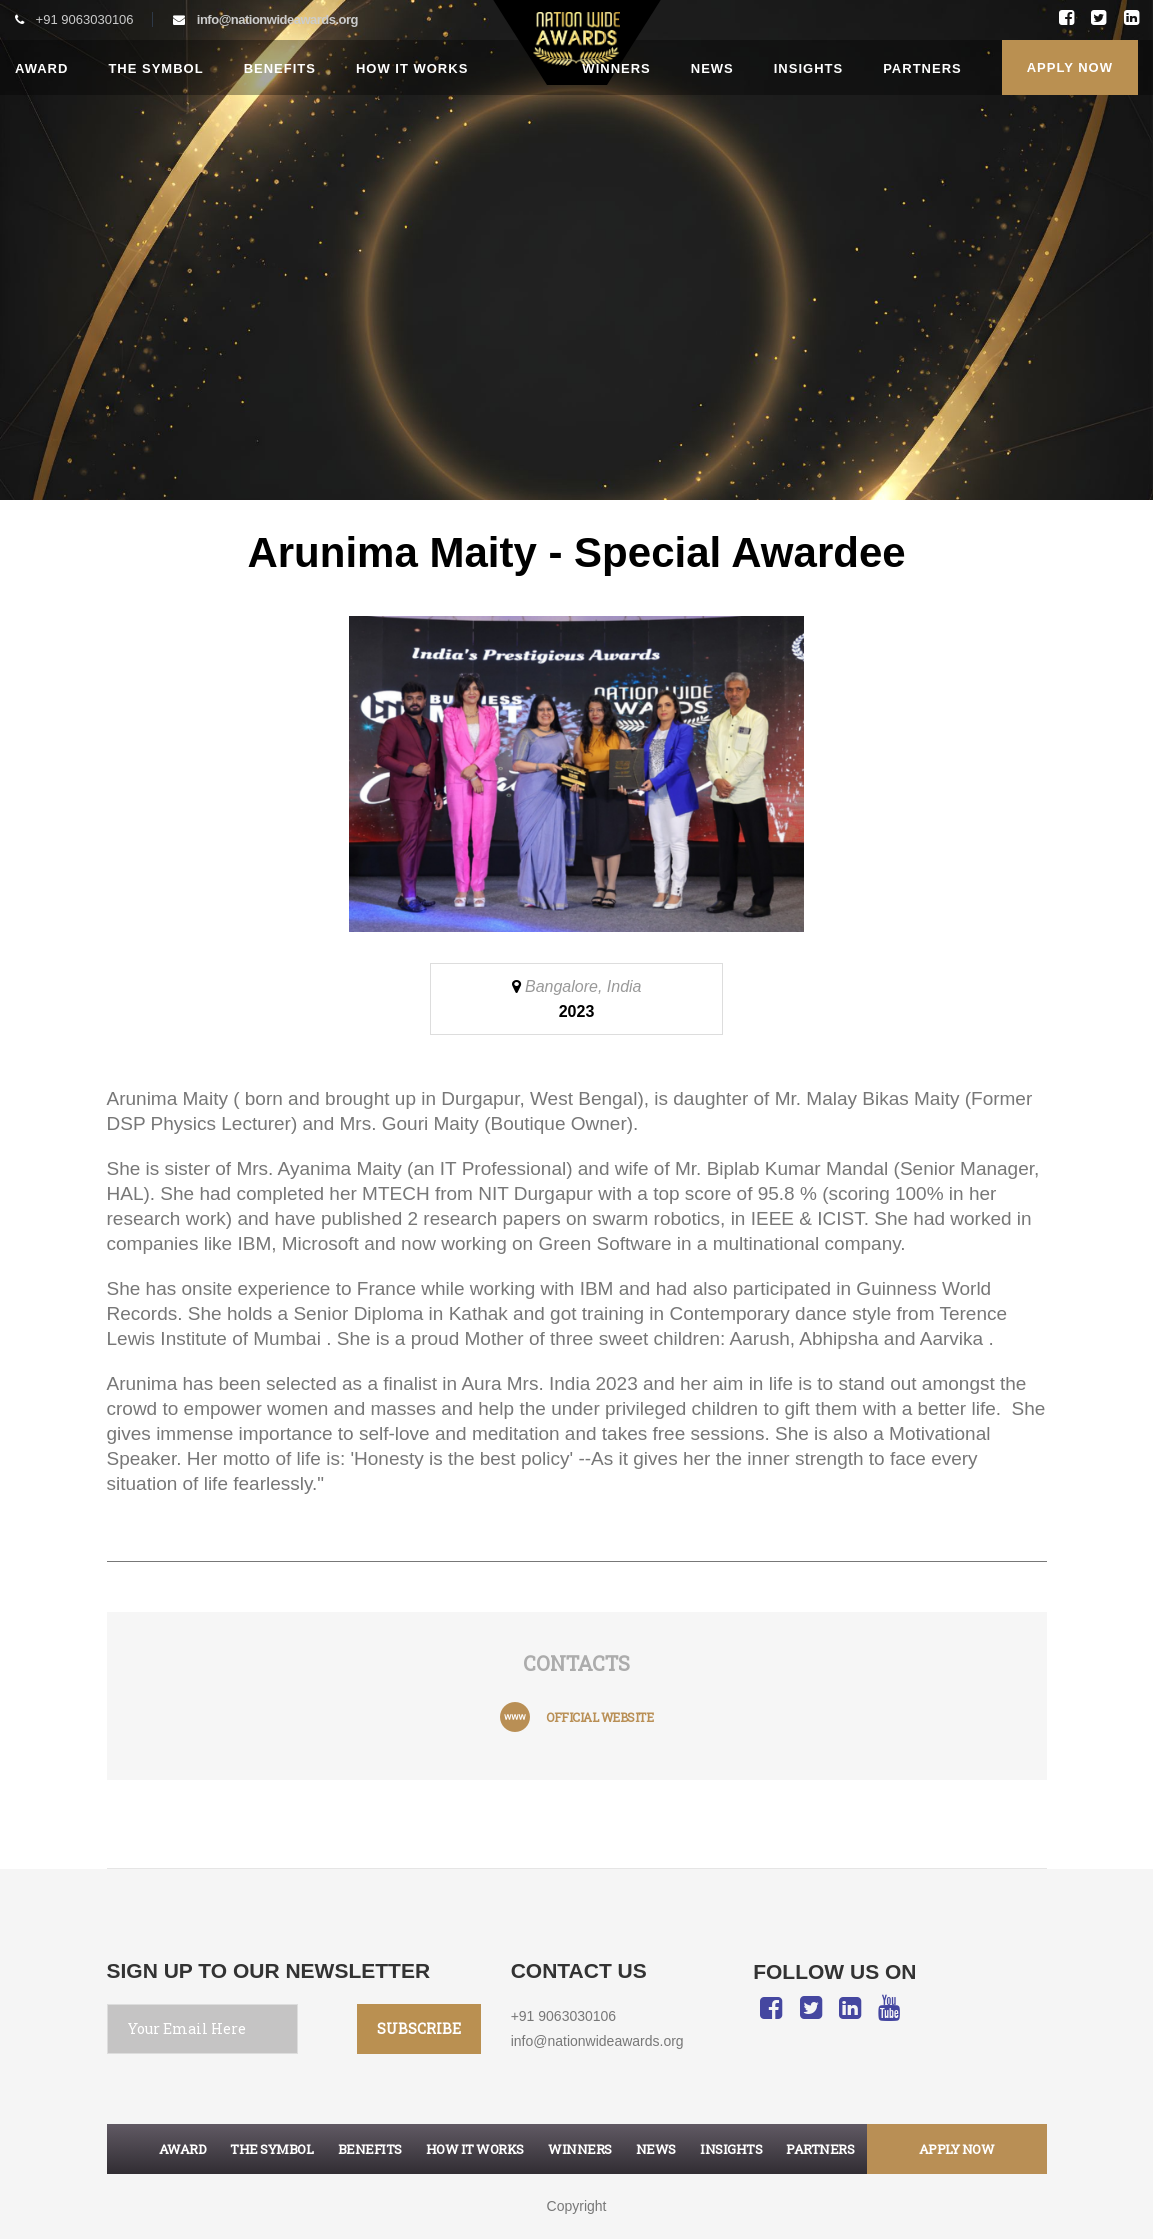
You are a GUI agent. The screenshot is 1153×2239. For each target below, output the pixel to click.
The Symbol (155, 68)
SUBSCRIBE (419, 2028)
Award (41, 68)
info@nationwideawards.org (277, 19)
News (712, 68)
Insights (808, 68)
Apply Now (1070, 67)
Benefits (280, 68)
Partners (922, 68)
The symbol (271, 2149)
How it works (412, 68)
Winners (616, 68)
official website (599, 1717)
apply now (957, 2149)
